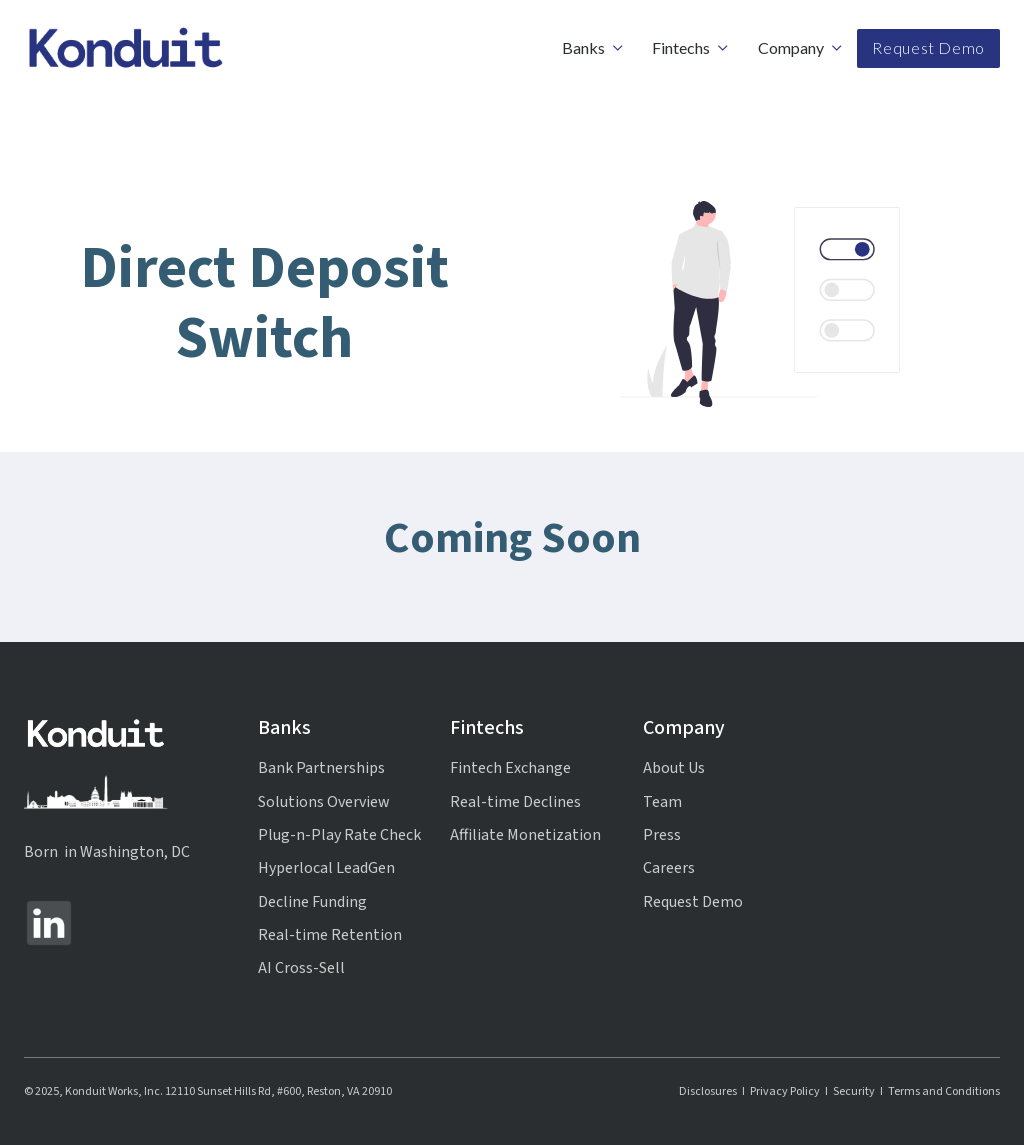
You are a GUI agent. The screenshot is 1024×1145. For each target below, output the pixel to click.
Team (662, 802)
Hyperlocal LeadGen (326, 868)
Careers (669, 868)
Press (662, 835)
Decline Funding (312, 902)
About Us (674, 768)
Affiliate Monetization (525, 835)
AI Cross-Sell (301, 968)
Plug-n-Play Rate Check (339, 835)
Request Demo (928, 47)
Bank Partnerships (321, 768)
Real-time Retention (330, 935)
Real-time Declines (515, 802)
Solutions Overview (324, 802)
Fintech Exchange (510, 768)
